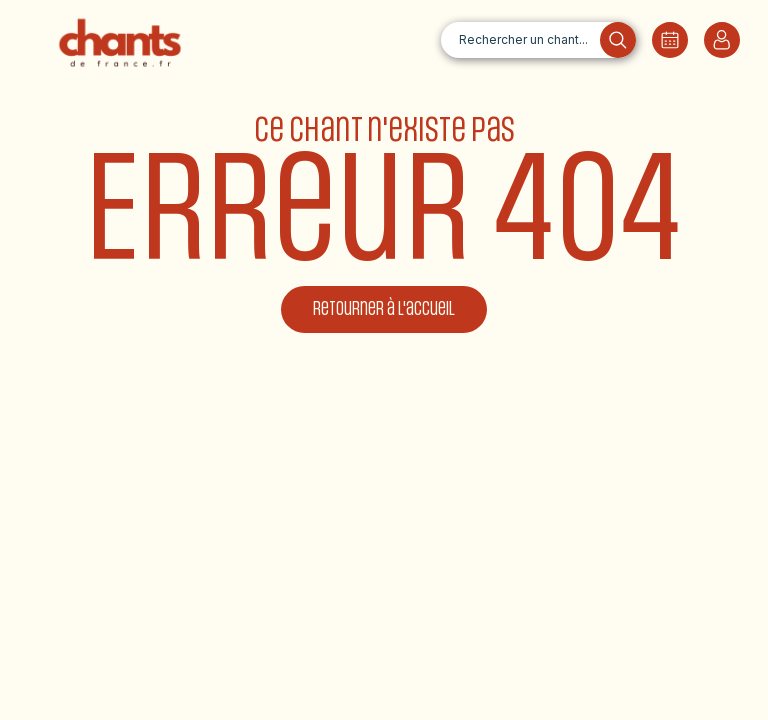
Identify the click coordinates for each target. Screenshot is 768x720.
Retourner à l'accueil (384, 309)
